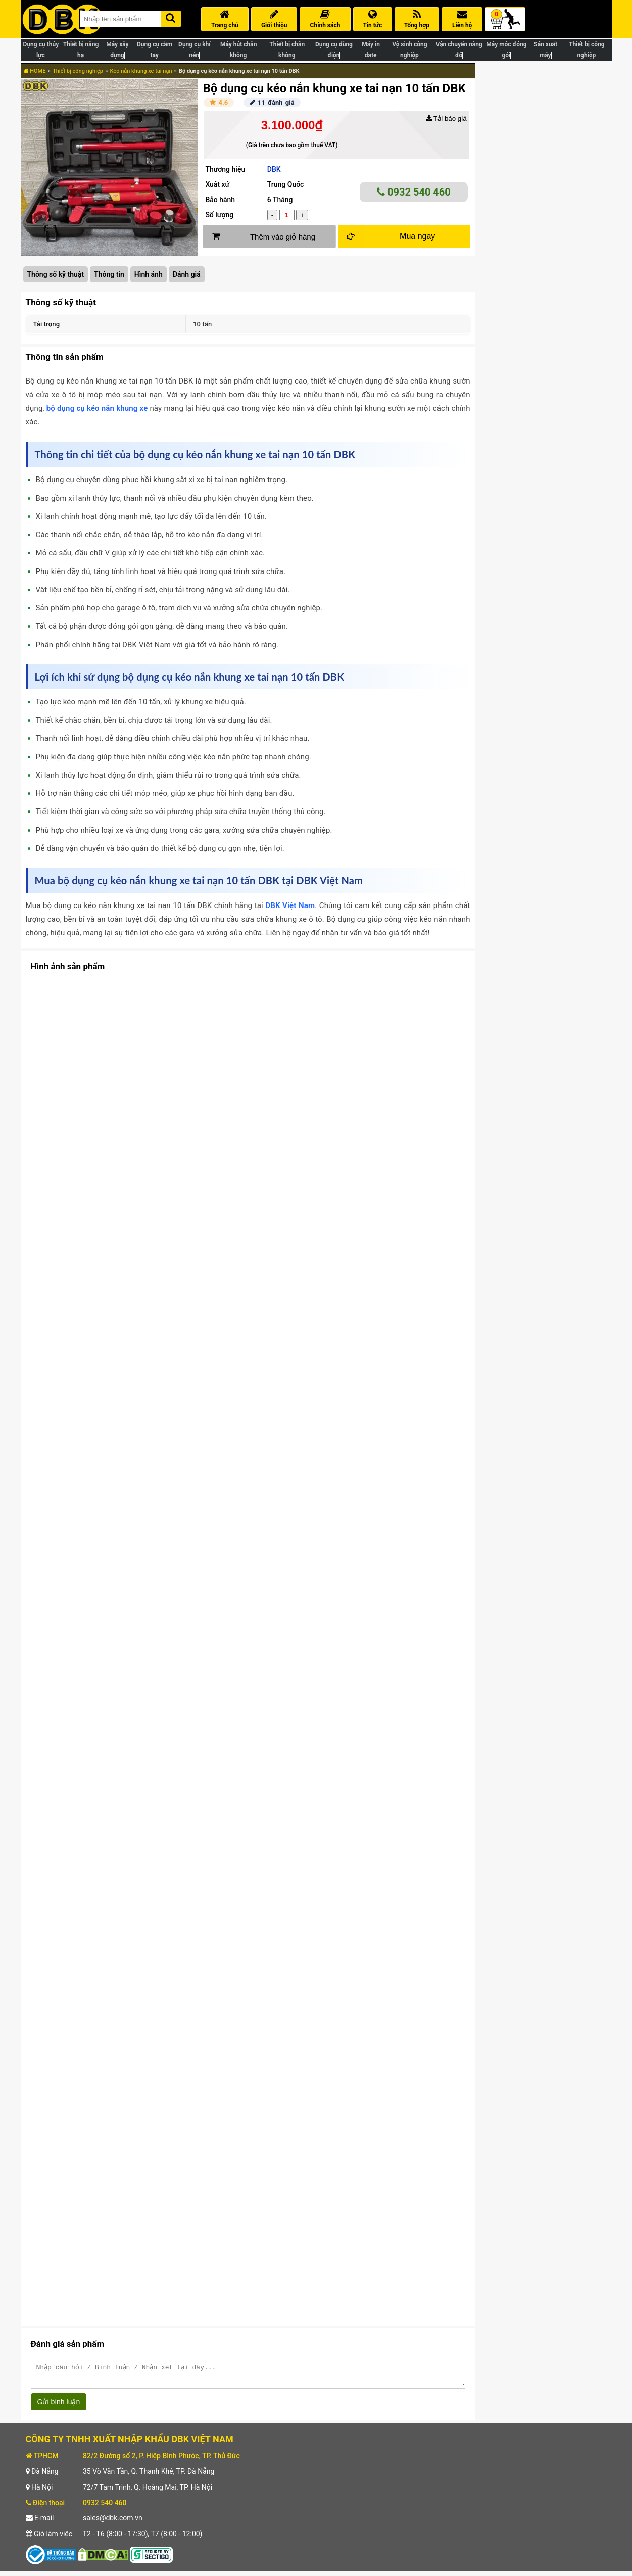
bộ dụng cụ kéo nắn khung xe (97, 408)
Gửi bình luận (58, 2406)
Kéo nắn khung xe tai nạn (141, 71)
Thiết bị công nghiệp (78, 71)
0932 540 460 (414, 192)
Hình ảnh (148, 274)
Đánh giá (187, 274)
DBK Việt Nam (290, 905)
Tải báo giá (446, 118)
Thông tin (109, 274)
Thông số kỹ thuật (55, 274)
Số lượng (219, 215)
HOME (35, 71)
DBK (274, 169)
